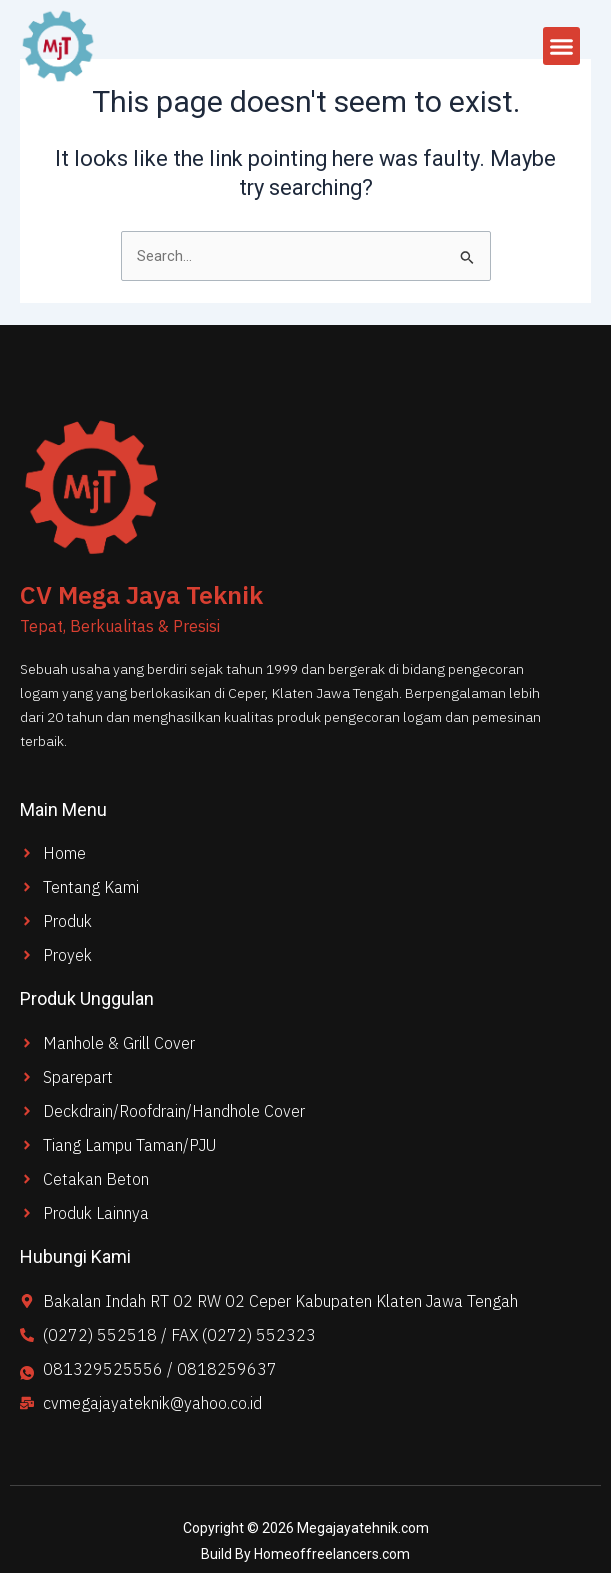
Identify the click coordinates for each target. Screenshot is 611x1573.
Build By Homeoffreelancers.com (305, 1554)
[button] (562, 46)
